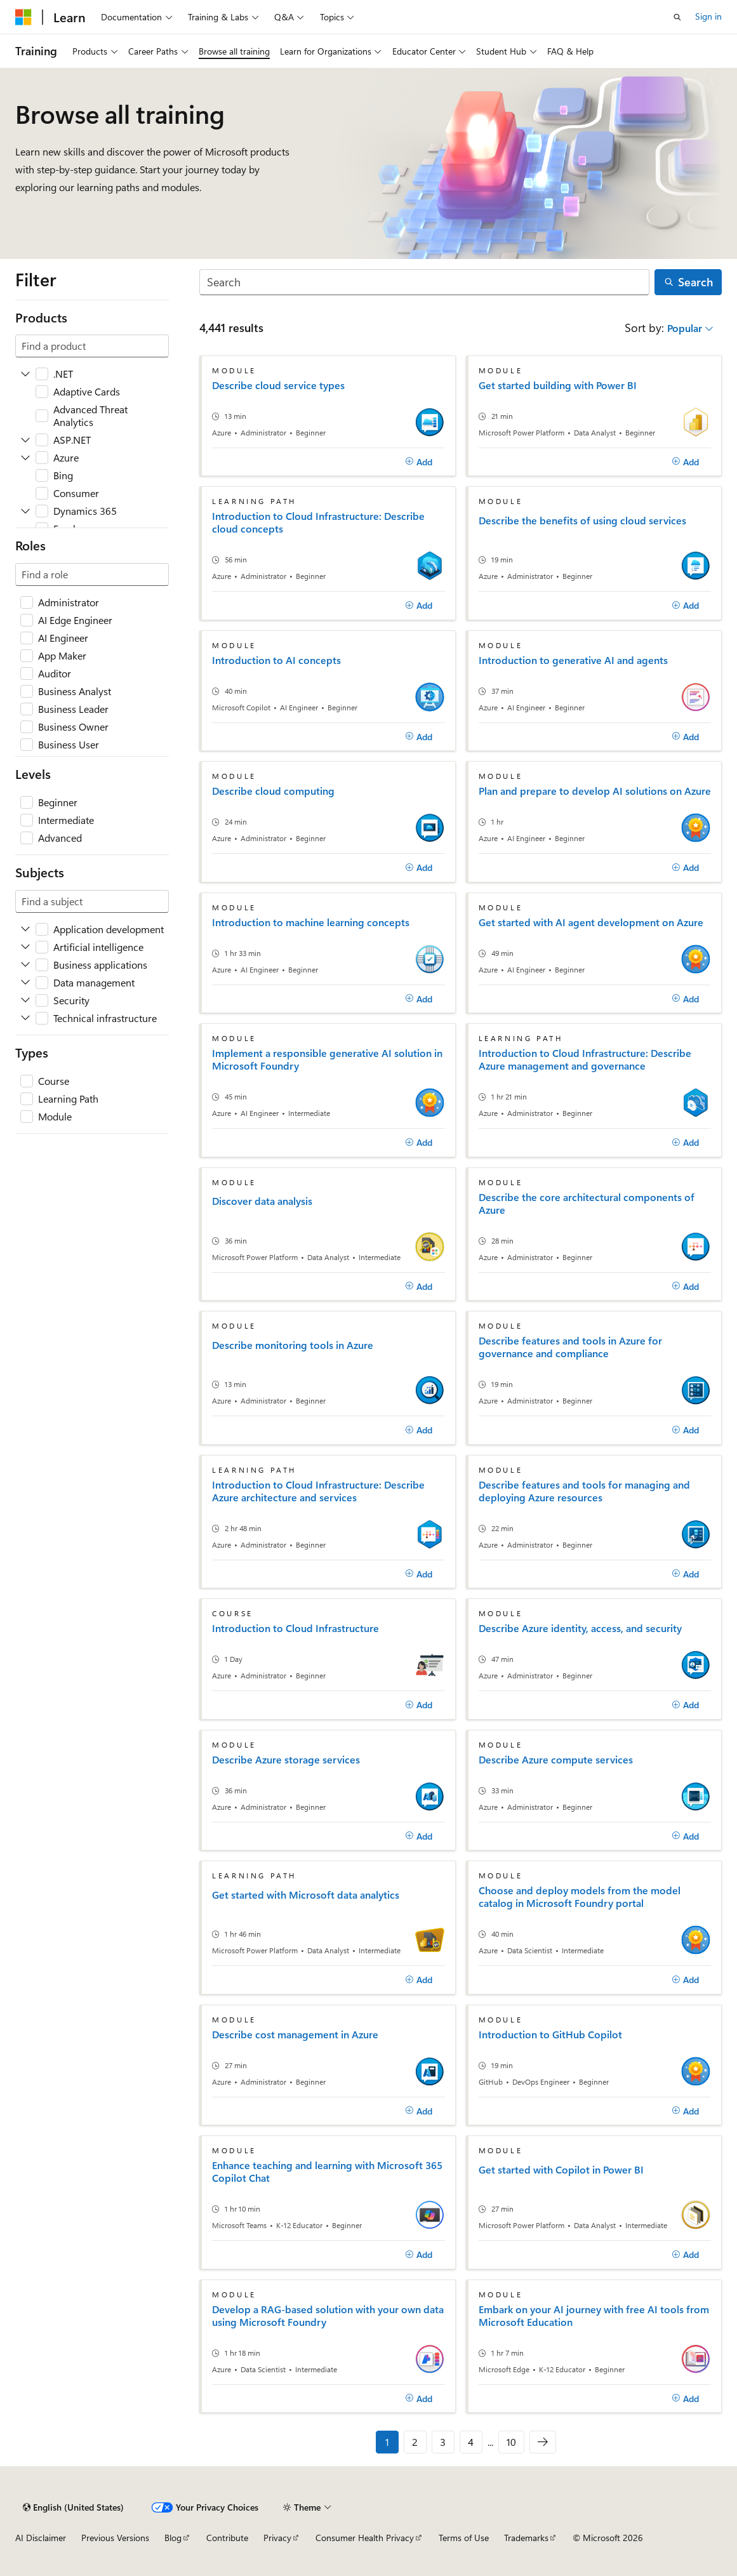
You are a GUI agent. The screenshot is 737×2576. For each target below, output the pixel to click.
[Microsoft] (23, 17)
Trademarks (526, 2538)
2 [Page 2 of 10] (415, 2441)
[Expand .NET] (25, 374)
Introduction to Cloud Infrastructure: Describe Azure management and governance (585, 1059)
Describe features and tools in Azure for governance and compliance (570, 1347)
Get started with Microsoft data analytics (305, 1895)
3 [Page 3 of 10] (443, 2441)
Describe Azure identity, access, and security (580, 1628)
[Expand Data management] (25, 982)
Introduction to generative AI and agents (573, 660)
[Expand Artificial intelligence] (25, 947)
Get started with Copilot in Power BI (561, 2169)
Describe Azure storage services (286, 1759)
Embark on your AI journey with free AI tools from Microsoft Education (594, 2315)
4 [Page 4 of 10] (471, 2441)
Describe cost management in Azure (295, 2034)
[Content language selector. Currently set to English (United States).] (73, 2507)
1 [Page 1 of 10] (387, 2441)
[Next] (542, 2442)
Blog (173, 2538)
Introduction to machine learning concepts (310, 922)
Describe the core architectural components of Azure (586, 1203)
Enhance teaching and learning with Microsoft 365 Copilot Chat (327, 2171)
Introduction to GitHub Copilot (550, 2034)
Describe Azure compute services (556, 1759)
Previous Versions (115, 2538)
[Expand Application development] (25, 929)
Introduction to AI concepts (276, 660)
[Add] (419, 462)
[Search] (424, 282)
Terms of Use (464, 2538)
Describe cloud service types (278, 385)
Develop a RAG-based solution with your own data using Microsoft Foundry (328, 2315)
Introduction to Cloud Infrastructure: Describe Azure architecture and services (318, 1491)
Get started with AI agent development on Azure (591, 922)
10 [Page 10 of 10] (511, 2441)
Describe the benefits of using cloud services (582, 520)
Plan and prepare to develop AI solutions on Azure (595, 791)
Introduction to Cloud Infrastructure (295, 1628)
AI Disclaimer (40, 2538)
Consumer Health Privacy (364, 2538)
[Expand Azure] (25, 457)
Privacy (277, 2538)
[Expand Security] (25, 1000)
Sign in (708, 16)
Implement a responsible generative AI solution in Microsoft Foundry (327, 1059)
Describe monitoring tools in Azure (292, 1345)
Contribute (227, 2538)
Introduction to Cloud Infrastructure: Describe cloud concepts (318, 522)
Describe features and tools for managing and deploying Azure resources (584, 1491)
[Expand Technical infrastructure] (25, 1018)
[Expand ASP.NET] (25, 440)
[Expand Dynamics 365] (25, 511)
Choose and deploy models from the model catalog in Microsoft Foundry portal (580, 1896)
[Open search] (677, 17)
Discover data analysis (262, 1201)
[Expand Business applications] (25, 965)
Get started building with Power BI (558, 385)
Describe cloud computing (273, 791)
